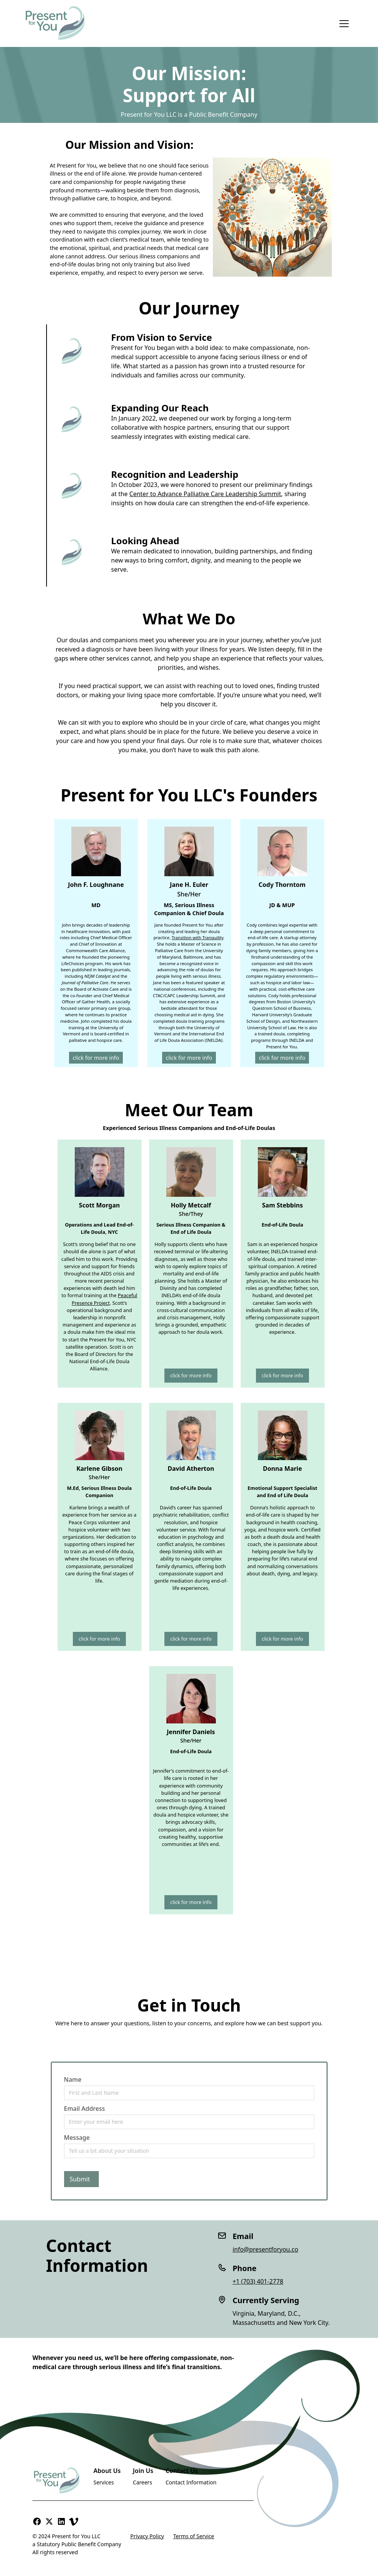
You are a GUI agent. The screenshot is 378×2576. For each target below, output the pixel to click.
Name (73, 2079)
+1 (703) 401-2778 (258, 2281)
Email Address (84, 2108)
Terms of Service (193, 2536)
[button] (344, 24)
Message (77, 2137)
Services (103, 2482)
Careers (142, 2482)
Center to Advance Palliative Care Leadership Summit (205, 494)
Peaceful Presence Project (104, 1299)
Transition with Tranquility (198, 937)
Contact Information (191, 2482)
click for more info (96, 1057)
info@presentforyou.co (265, 2249)
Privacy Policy (147, 2536)
